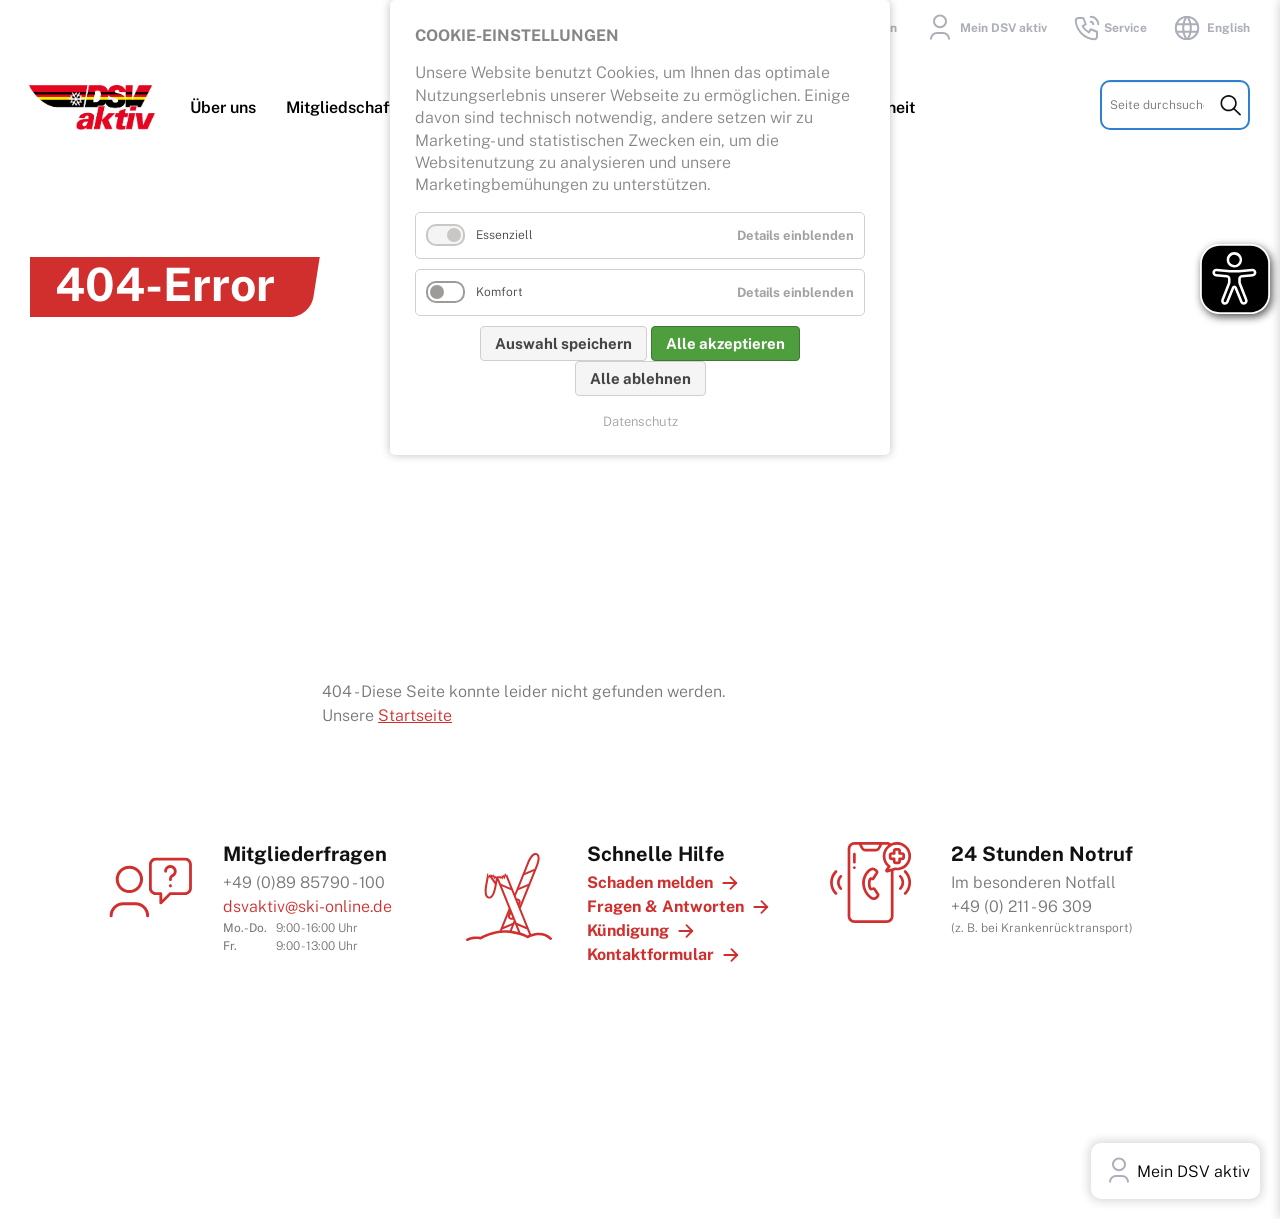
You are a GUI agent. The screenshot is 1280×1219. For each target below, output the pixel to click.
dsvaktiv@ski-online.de (307, 902)
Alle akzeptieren (725, 343)
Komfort (499, 292)
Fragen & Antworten (665, 902)
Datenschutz (640, 421)
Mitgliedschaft (341, 111)
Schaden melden (650, 878)
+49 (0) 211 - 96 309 (1021, 902)
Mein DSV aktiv (984, 28)
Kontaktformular (650, 950)
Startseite (415, 711)
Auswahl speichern (563, 343)
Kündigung (628, 926)
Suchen (1230, 109)
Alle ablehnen (640, 378)
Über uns (224, 111)
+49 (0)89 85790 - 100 (304, 878)
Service (1109, 28)
